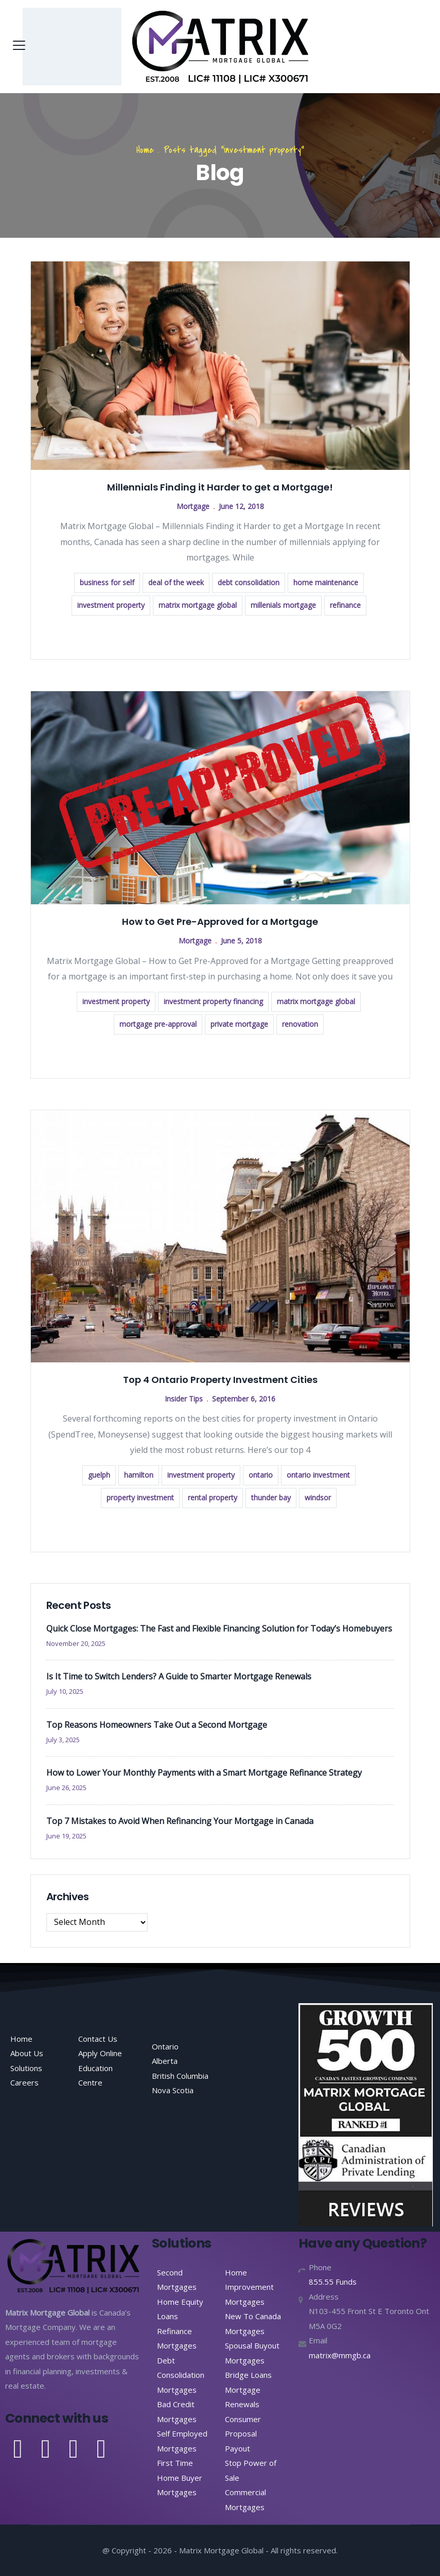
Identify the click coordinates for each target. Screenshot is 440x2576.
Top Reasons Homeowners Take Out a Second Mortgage (156, 1724)
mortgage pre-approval (158, 1024)
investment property (111, 605)
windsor (318, 1497)
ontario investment (318, 1475)
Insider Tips (184, 1399)
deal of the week (176, 582)
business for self (107, 582)
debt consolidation (248, 582)
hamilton (138, 1475)
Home (145, 150)
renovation (300, 1024)
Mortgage (193, 506)
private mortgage (239, 1024)
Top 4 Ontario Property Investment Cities (220, 1379)
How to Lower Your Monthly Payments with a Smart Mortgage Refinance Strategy (204, 1772)
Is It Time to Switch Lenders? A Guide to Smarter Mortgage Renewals (178, 1676)
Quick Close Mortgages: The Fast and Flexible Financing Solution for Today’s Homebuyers (219, 1628)
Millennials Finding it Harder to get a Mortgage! (220, 487)
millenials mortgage (283, 605)
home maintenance (325, 582)
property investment (140, 1497)
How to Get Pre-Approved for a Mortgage (220, 921)
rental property (212, 1497)
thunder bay (271, 1497)
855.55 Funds (333, 2281)
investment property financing (213, 1001)
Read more (220, 636)
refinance (345, 605)
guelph (99, 1475)
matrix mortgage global (198, 605)
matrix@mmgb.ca (340, 2355)
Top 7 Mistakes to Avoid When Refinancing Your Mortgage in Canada (179, 1821)
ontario (261, 1475)
